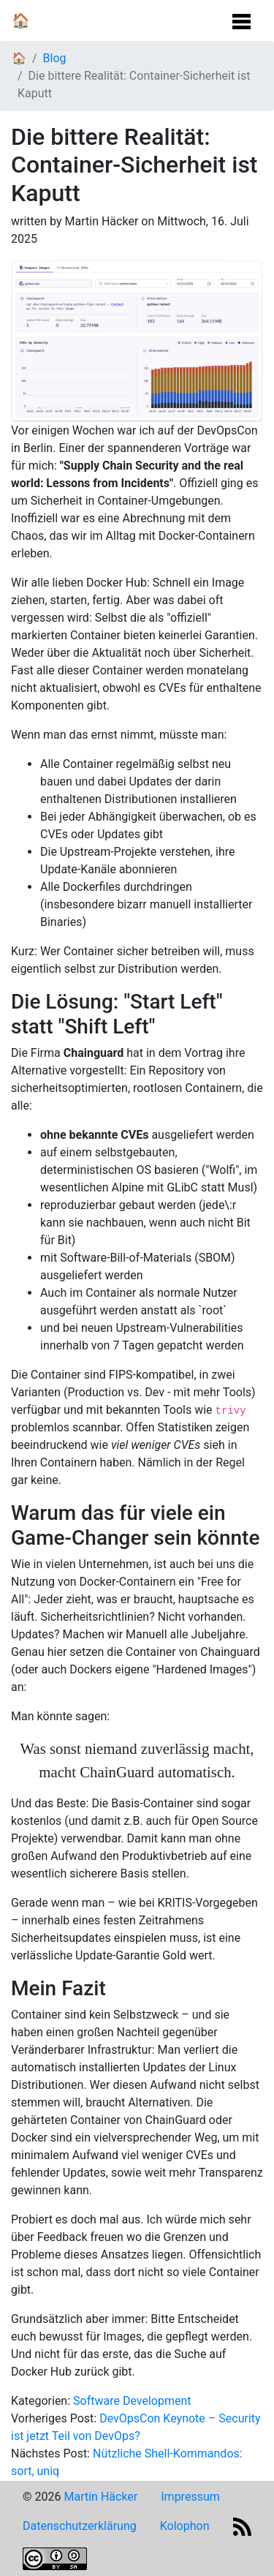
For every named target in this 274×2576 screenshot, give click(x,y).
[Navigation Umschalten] (241, 18)
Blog (54, 58)
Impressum (190, 2497)
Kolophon (185, 2526)
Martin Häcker (100, 2497)
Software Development (132, 2401)
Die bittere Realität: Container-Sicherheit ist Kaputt (134, 84)
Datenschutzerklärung (80, 2526)
